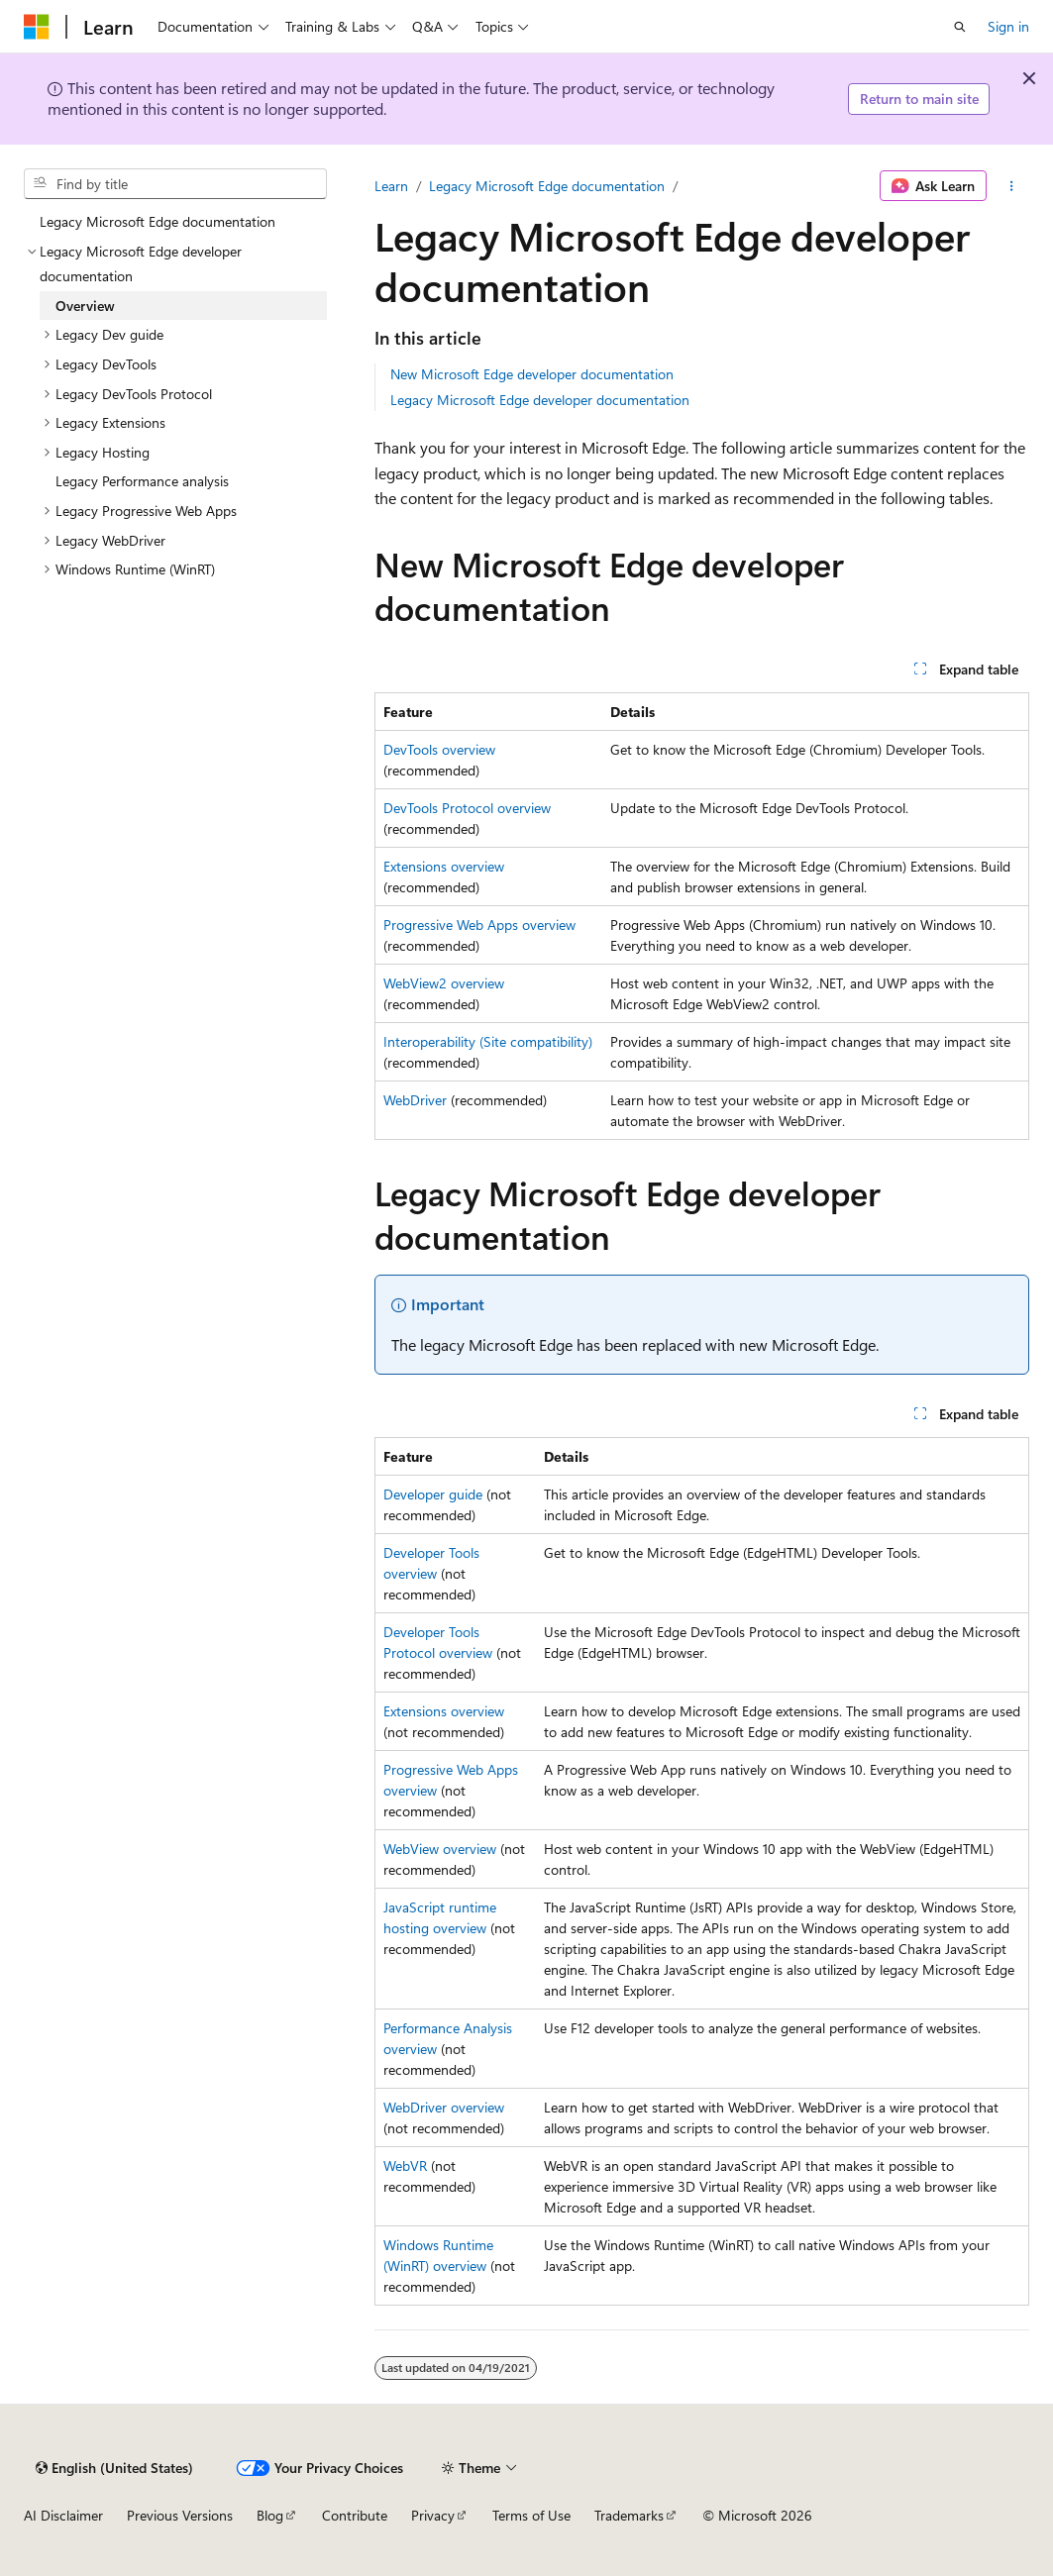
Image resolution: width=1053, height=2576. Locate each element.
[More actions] (1012, 186)
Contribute (354, 2515)
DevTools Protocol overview (467, 807)
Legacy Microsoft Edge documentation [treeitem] (157, 221)
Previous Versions (180, 2515)
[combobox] (175, 184)
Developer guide (432, 1494)
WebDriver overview (443, 2107)
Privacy (433, 2515)
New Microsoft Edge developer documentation (532, 373)
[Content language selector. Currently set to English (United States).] (114, 2468)
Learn (391, 185)
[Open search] (960, 27)
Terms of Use (531, 2515)
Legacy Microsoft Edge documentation (547, 185)
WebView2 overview (443, 983)
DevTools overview (439, 749)
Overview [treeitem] (85, 305)
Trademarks (629, 2515)
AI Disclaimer (63, 2515)
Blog (270, 2515)
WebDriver (415, 1099)
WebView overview (439, 1848)
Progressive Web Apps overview (479, 924)
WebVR (405, 2165)
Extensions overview (443, 866)
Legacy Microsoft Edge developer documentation (539, 399)
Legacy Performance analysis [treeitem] (142, 480)
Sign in (1008, 26)
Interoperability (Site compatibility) (487, 1041)
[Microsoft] (37, 27)
